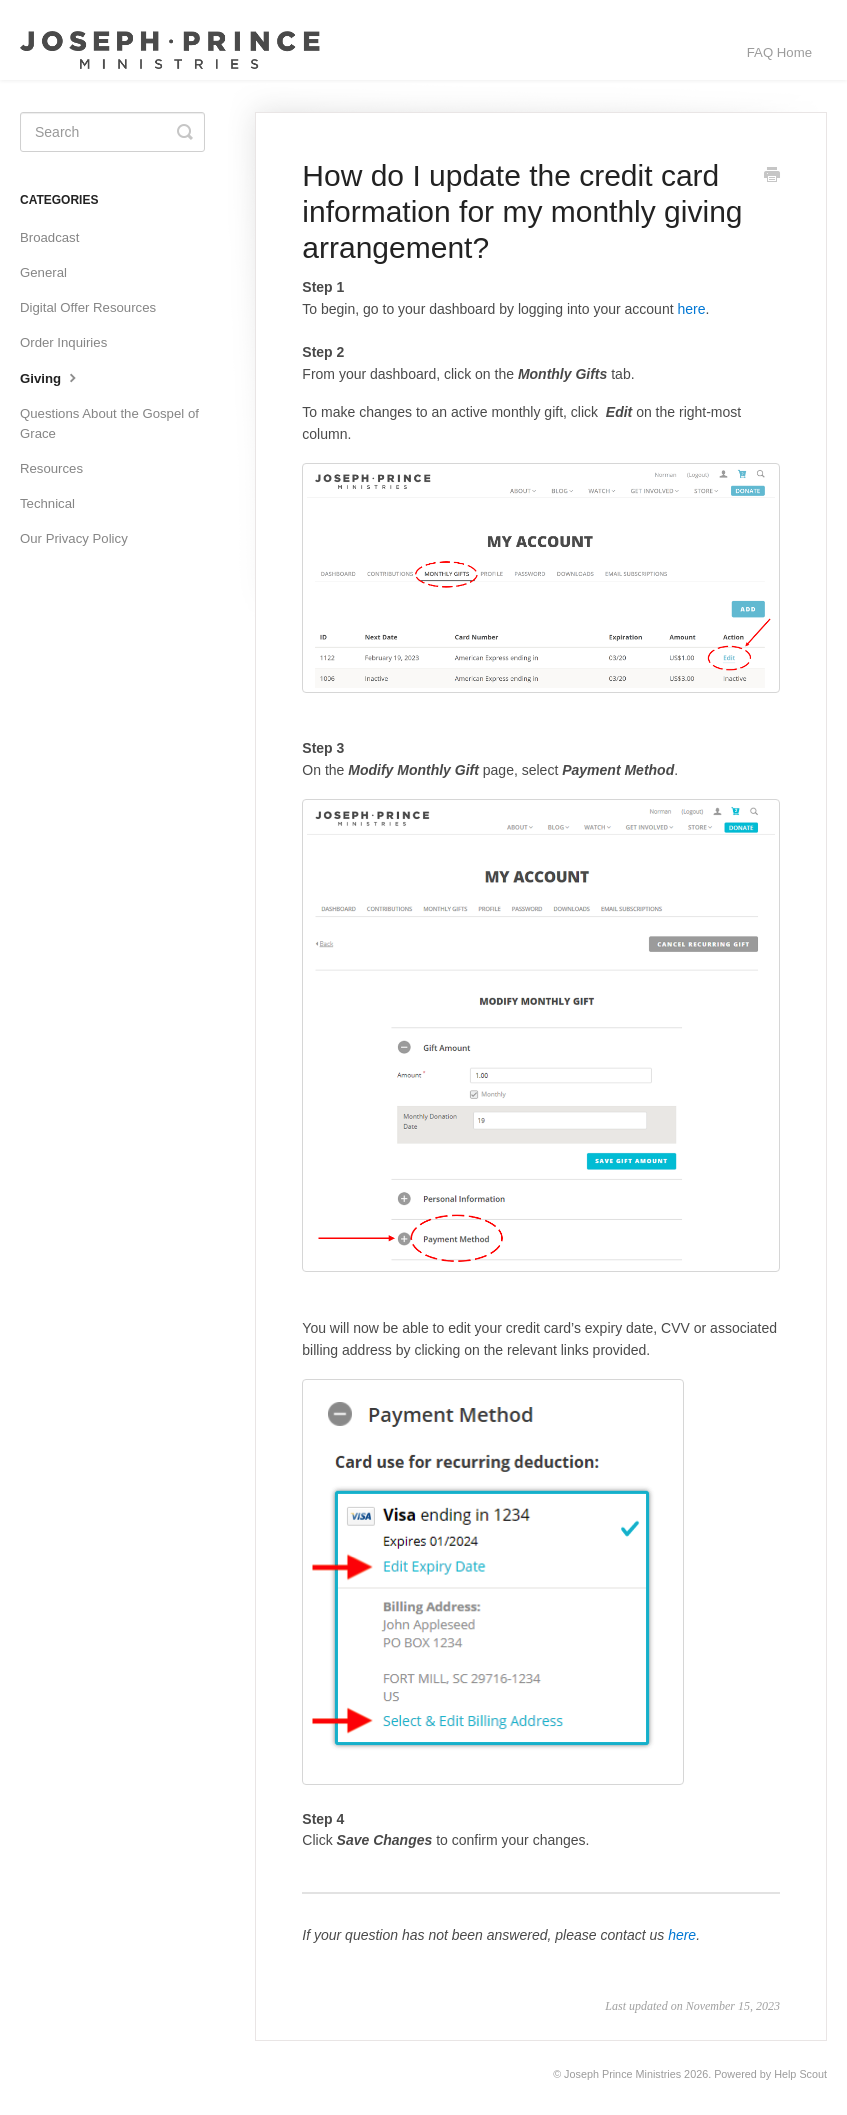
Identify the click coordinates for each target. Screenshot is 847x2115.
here (691, 309)
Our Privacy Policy (74, 538)
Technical (47, 503)
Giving (50, 377)
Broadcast (49, 237)
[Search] (112, 132)
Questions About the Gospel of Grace (109, 423)
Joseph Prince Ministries (622, 2074)
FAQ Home (779, 52)
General (43, 272)
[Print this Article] (772, 177)
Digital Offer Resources (88, 307)
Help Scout (800, 2074)
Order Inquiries (63, 342)
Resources (51, 468)
